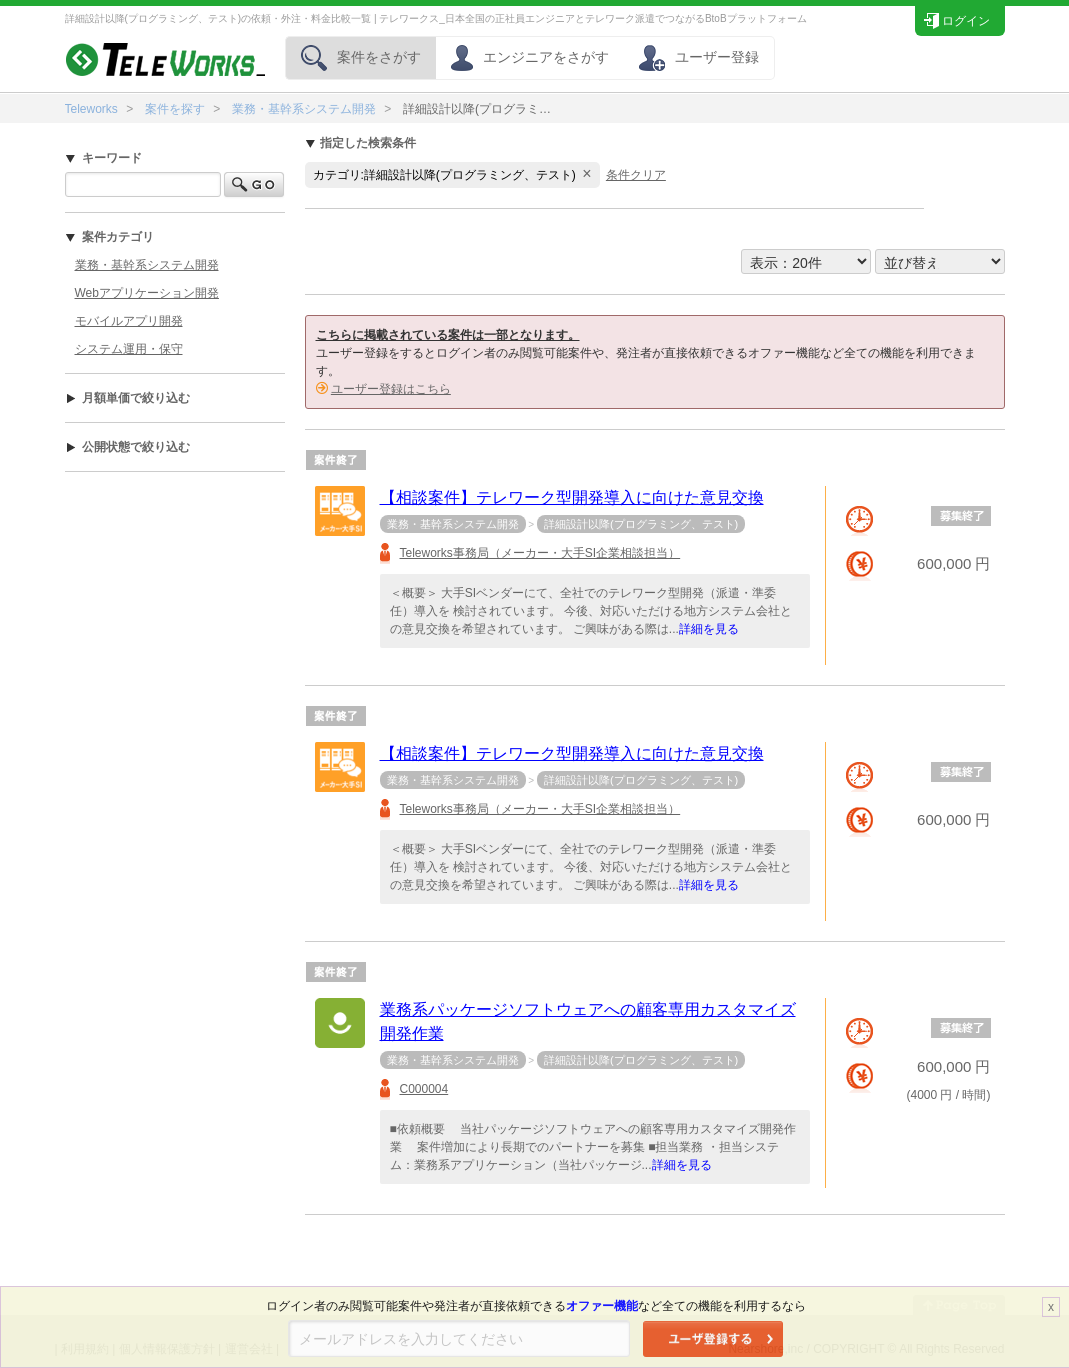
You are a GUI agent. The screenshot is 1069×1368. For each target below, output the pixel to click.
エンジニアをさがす (530, 57)
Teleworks (91, 109)
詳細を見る (709, 629)
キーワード (103, 158)
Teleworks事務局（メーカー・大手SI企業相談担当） (540, 553)
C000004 (424, 1089)
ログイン (956, 18)
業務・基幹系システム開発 (304, 109)
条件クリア (636, 175)
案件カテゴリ (109, 237)
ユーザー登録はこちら (391, 389)
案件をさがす (361, 57)
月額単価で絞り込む (127, 398)
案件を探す (175, 109)
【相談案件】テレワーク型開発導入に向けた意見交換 (572, 497)
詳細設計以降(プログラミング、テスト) (641, 524)
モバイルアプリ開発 (129, 321)
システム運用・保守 (129, 349)
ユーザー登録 (699, 57)
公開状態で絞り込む (127, 447)
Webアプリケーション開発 (147, 293)
